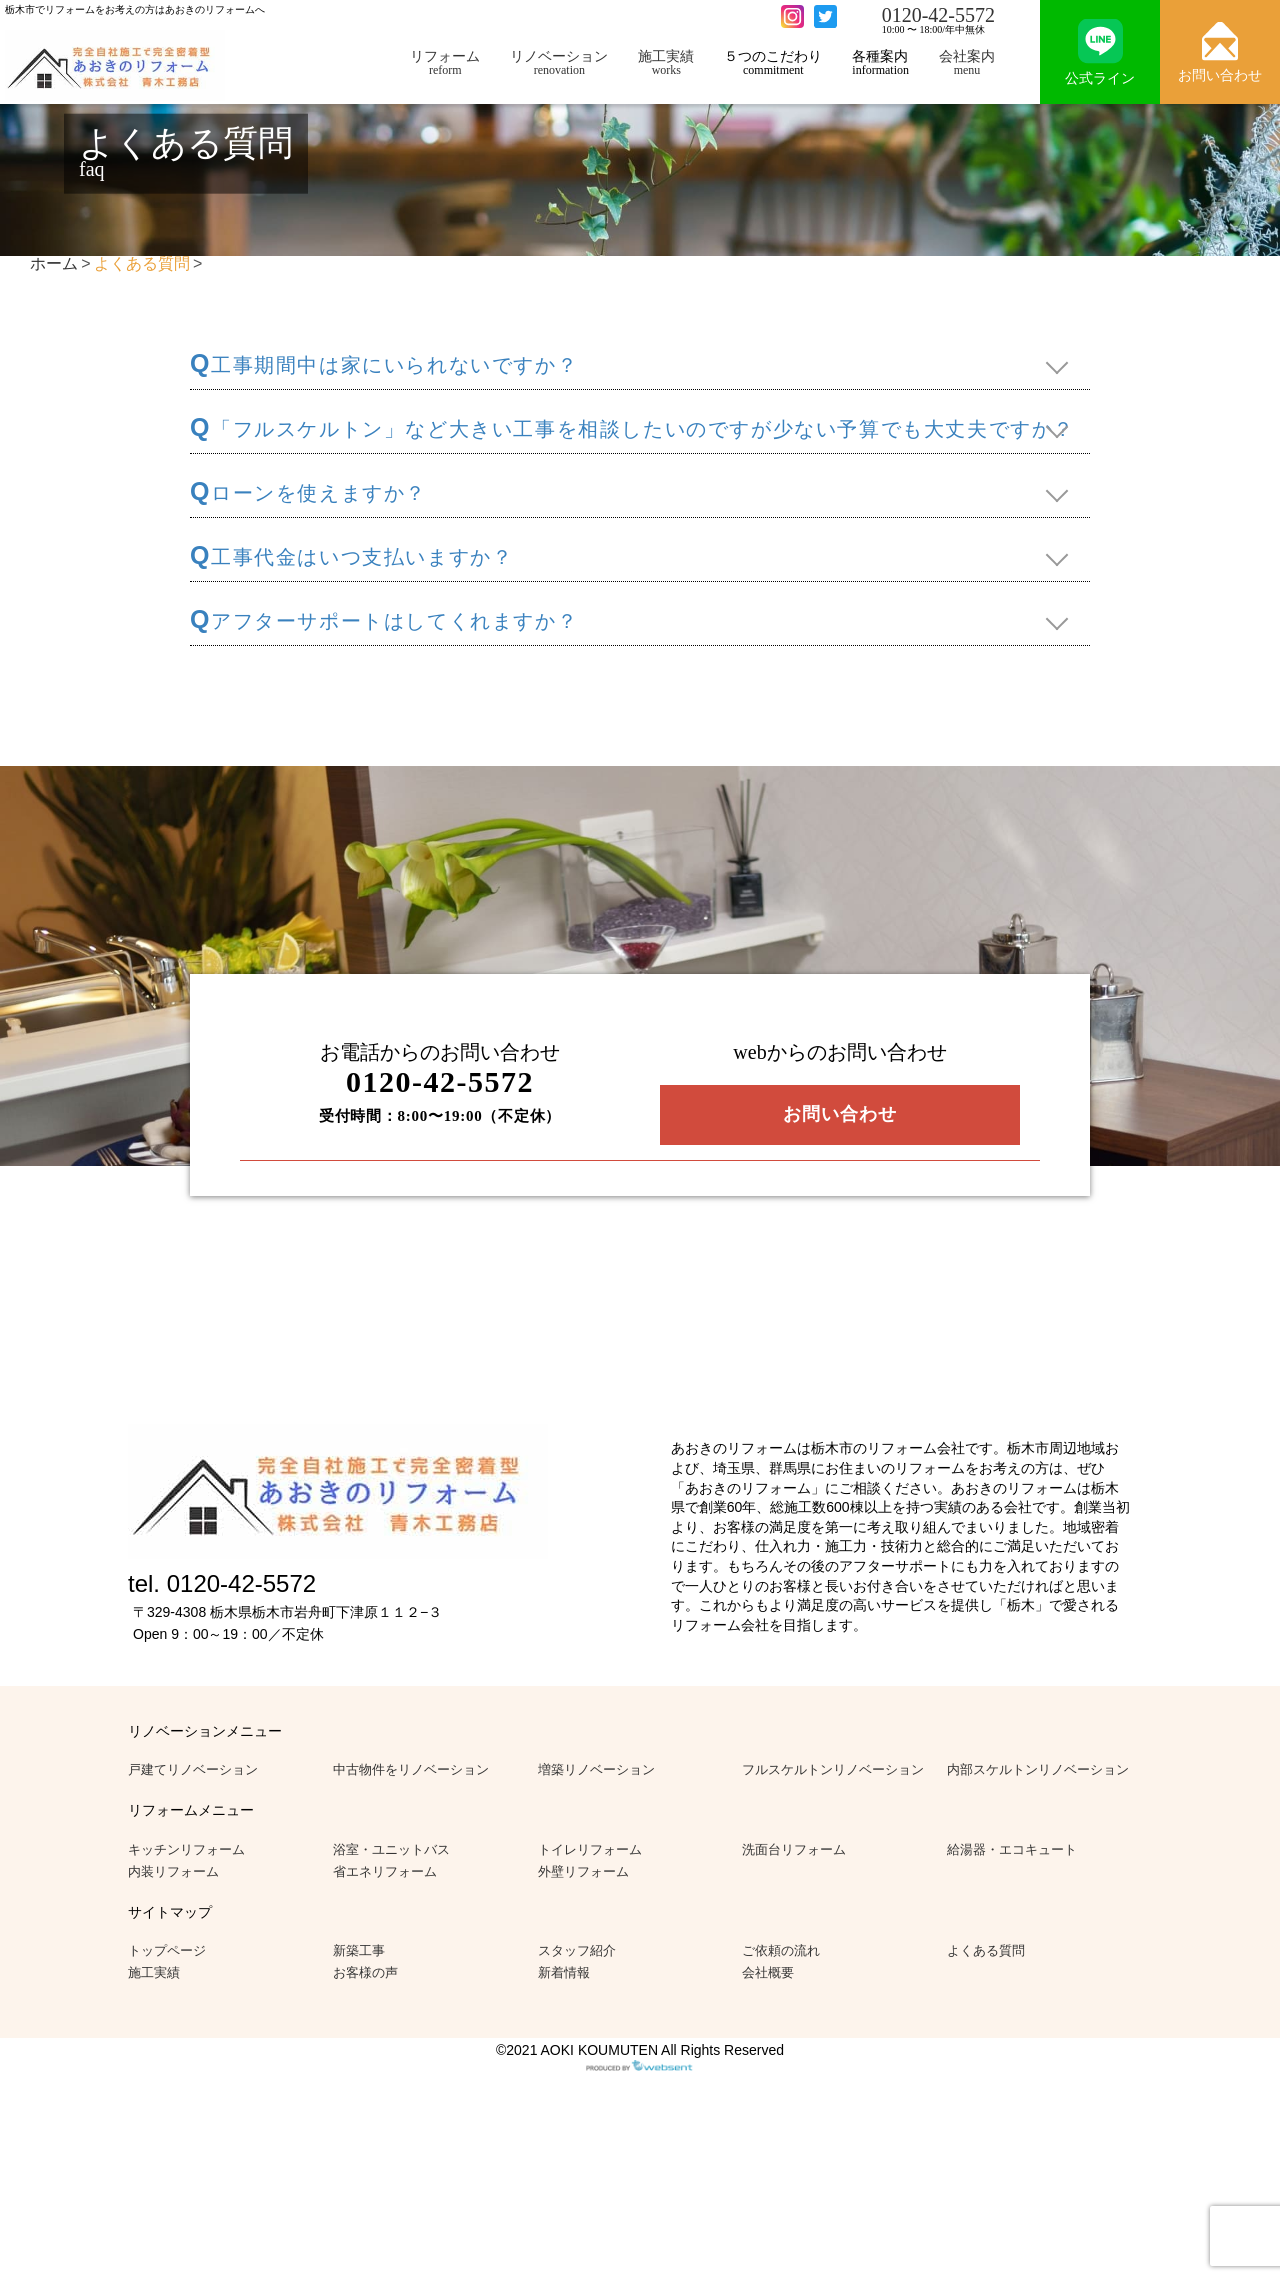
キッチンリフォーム (186, 1849)
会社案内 (967, 62)
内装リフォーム (173, 1871)
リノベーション (559, 62)
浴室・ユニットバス (391, 1849)
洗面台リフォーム (794, 1849)
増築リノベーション (596, 1769)
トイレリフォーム (590, 1849)
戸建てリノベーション (193, 1769)
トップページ (167, 1950)
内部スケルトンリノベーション (1038, 1769)
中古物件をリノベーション (411, 1769)
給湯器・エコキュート (1012, 1849)
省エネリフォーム (385, 1871)
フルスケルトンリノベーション (833, 1769)
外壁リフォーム (583, 1871)
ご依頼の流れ (781, 1950)
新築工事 (359, 1950)
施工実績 (666, 62)
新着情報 (564, 1972)
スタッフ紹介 (577, 1950)
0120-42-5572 (938, 15)
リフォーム (445, 62)
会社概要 (768, 1972)
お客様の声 (365, 1972)
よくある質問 (986, 1950)
